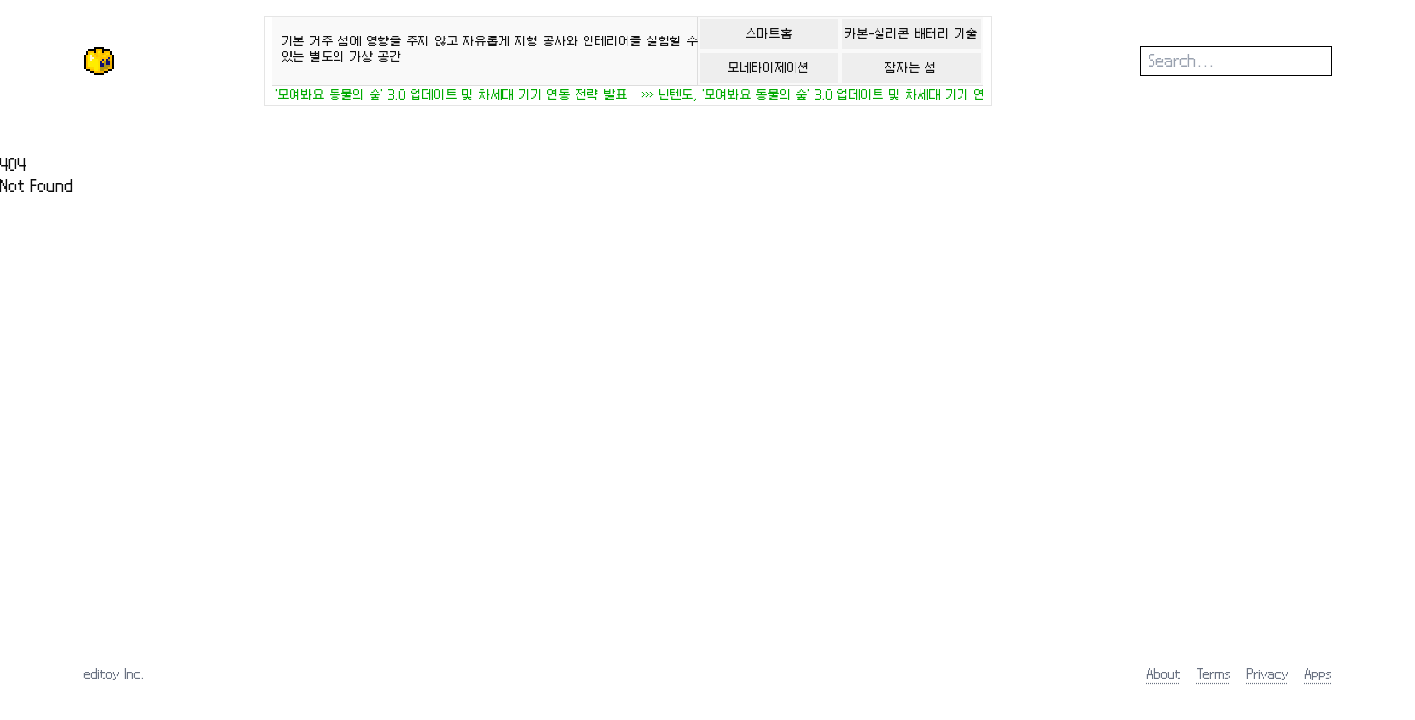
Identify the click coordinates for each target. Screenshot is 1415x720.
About (1164, 673)
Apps (1318, 673)
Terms (1214, 673)
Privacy (1268, 673)
